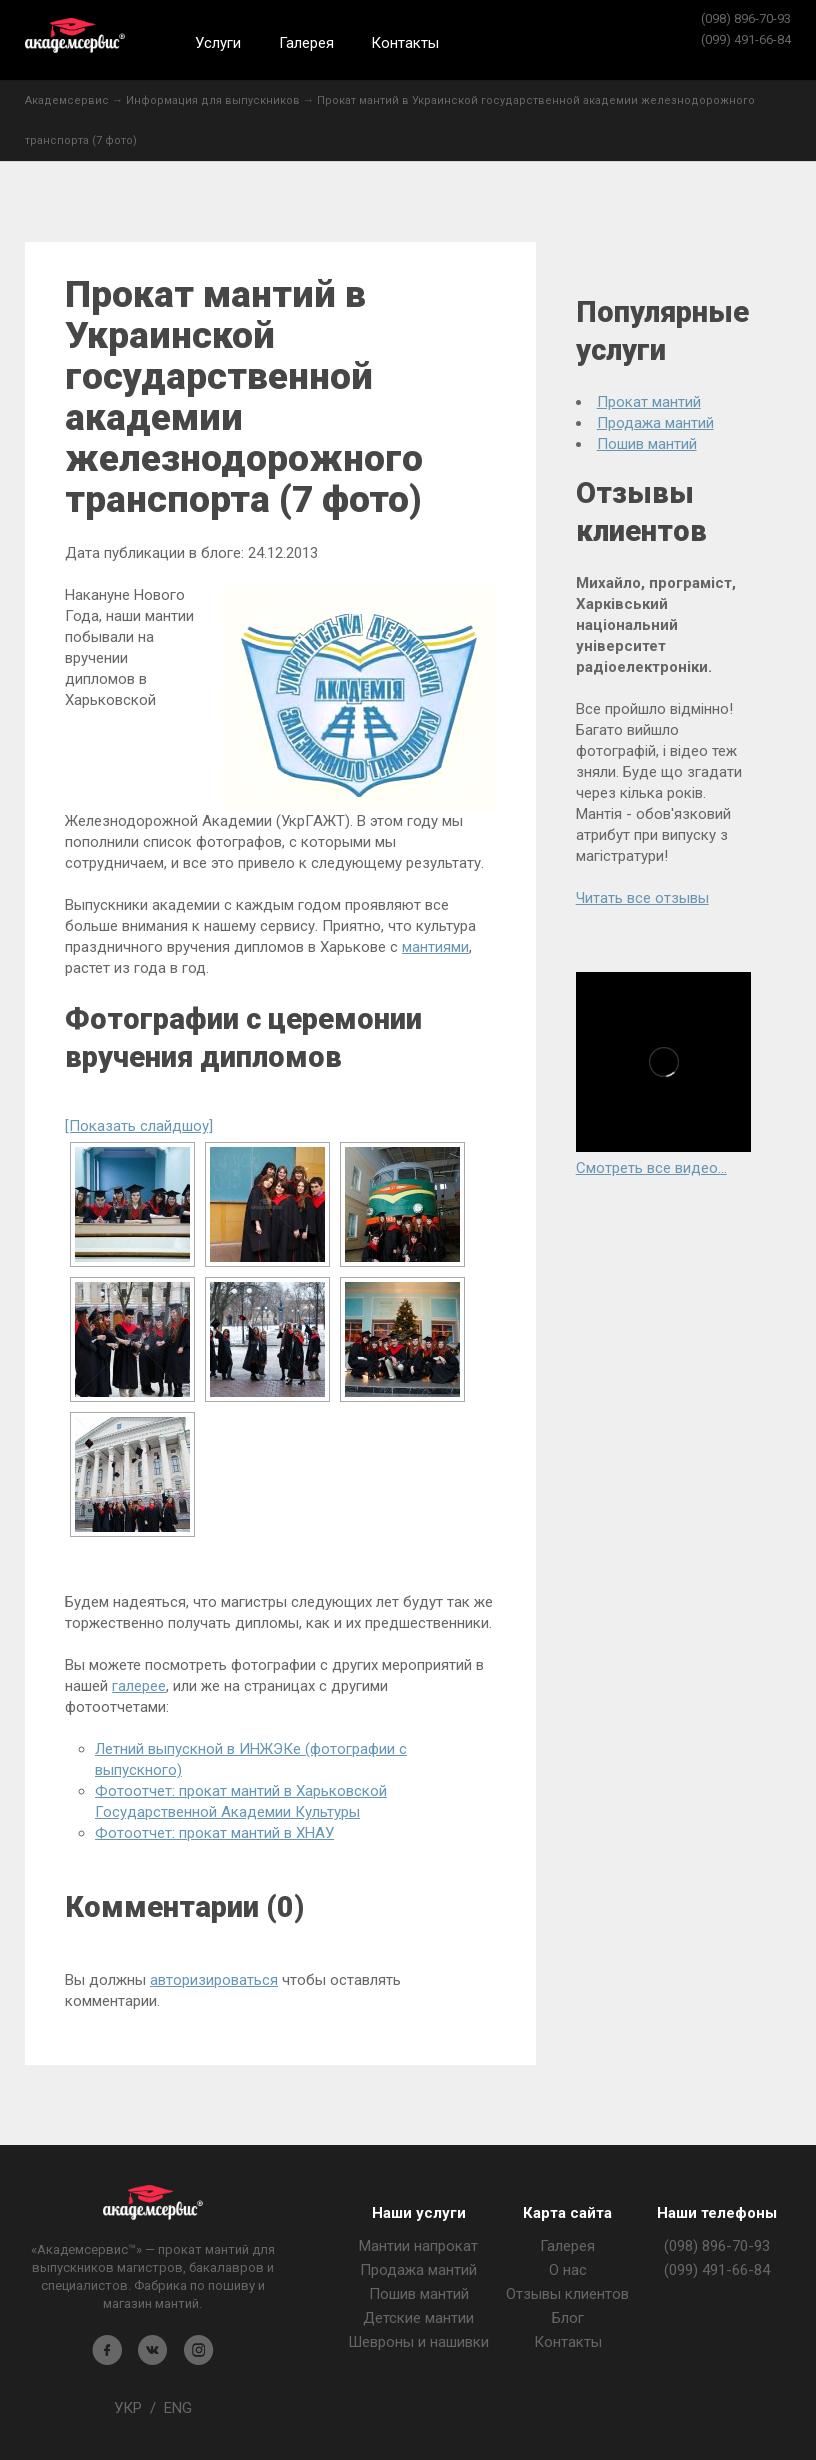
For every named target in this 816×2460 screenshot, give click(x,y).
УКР (128, 2408)
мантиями (435, 947)
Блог (568, 2318)
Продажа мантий (655, 423)
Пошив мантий (647, 444)
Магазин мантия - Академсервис (153, 2202)
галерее (139, 1686)
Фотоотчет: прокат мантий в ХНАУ (214, 1833)
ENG (178, 2408)
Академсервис (75, 35)
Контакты (405, 43)
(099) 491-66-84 (746, 39)
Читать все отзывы (642, 898)
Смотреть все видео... (651, 1168)
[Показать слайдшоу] (139, 1126)
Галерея (306, 43)
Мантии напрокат (418, 2246)
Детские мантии (418, 2318)
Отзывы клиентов (567, 2294)
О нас (568, 2270)
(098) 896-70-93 (746, 18)
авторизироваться (214, 1980)
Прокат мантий (649, 402)
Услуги (218, 43)
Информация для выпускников (213, 100)
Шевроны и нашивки (418, 2342)
